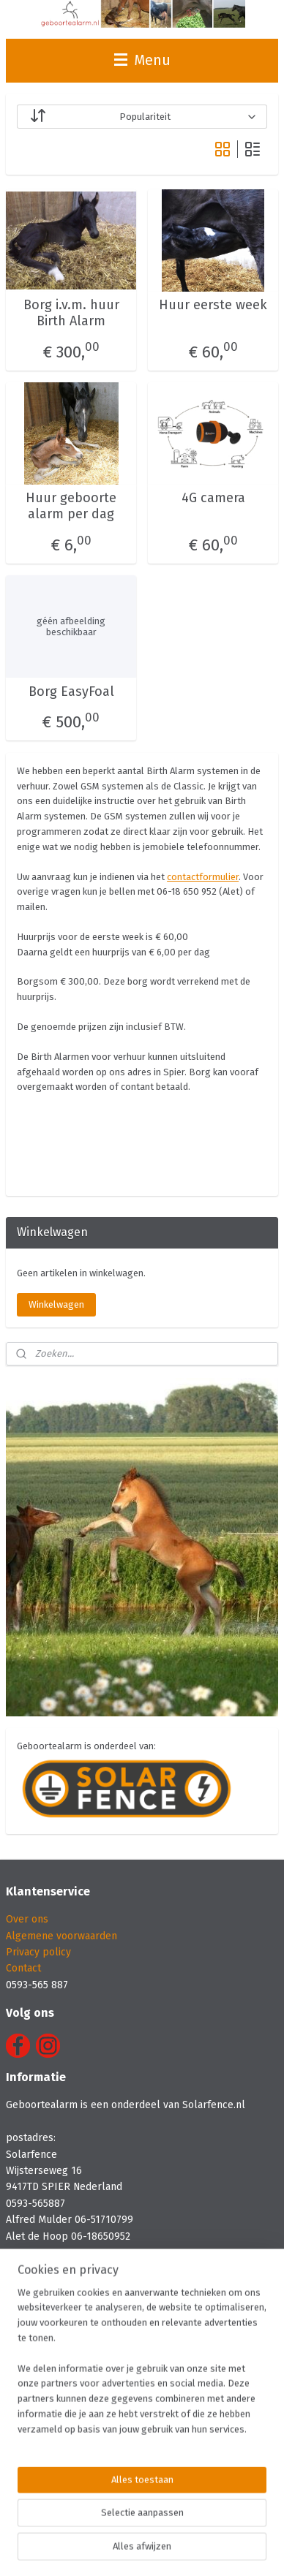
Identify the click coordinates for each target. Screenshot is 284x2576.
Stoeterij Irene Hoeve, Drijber (75, 2390)
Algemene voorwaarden (61, 1936)
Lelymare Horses (46, 2358)
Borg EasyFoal (71, 691)
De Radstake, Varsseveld (63, 2456)
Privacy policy (38, 1952)
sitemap (151, 2525)
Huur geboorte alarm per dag (71, 506)
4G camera (213, 498)
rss (179, 2525)
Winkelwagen (56, 1304)
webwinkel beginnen (231, 2525)
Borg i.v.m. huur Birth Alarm (71, 313)
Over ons (27, 1919)
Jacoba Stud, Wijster (52, 2423)
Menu (142, 60)
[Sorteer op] (142, 116)
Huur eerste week (213, 305)
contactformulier (203, 876)
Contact (23, 1968)
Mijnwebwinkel (166, 2549)
